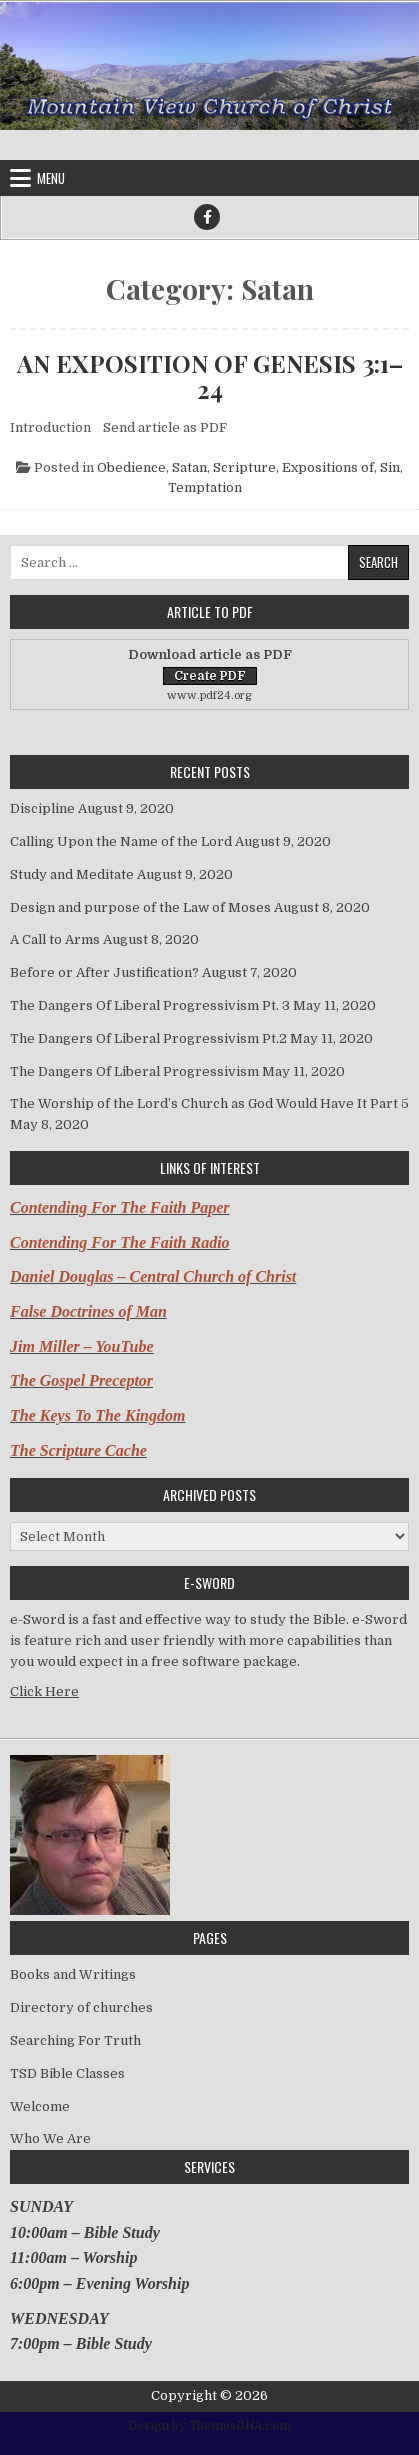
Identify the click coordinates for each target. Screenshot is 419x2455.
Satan (189, 467)
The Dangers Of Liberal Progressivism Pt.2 (148, 1038)
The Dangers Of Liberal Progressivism (134, 1071)
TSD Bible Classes (67, 2073)
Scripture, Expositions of (293, 467)
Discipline (42, 808)
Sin (390, 467)
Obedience (131, 467)
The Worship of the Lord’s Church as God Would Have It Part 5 (209, 1103)
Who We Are (50, 2138)
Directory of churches (81, 2007)
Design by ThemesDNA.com (209, 2426)
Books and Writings (73, 1974)
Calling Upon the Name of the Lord (121, 841)
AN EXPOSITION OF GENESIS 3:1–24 (210, 376)
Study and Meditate (72, 874)
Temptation (205, 487)
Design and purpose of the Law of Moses (140, 907)
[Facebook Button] (207, 217)
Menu (51, 178)
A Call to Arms (55, 939)
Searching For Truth (75, 2040)
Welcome (40, 2106)
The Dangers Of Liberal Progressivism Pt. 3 (150, 1005)
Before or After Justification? (104, 972)
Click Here (44, 1691)
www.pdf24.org (209, 695)
